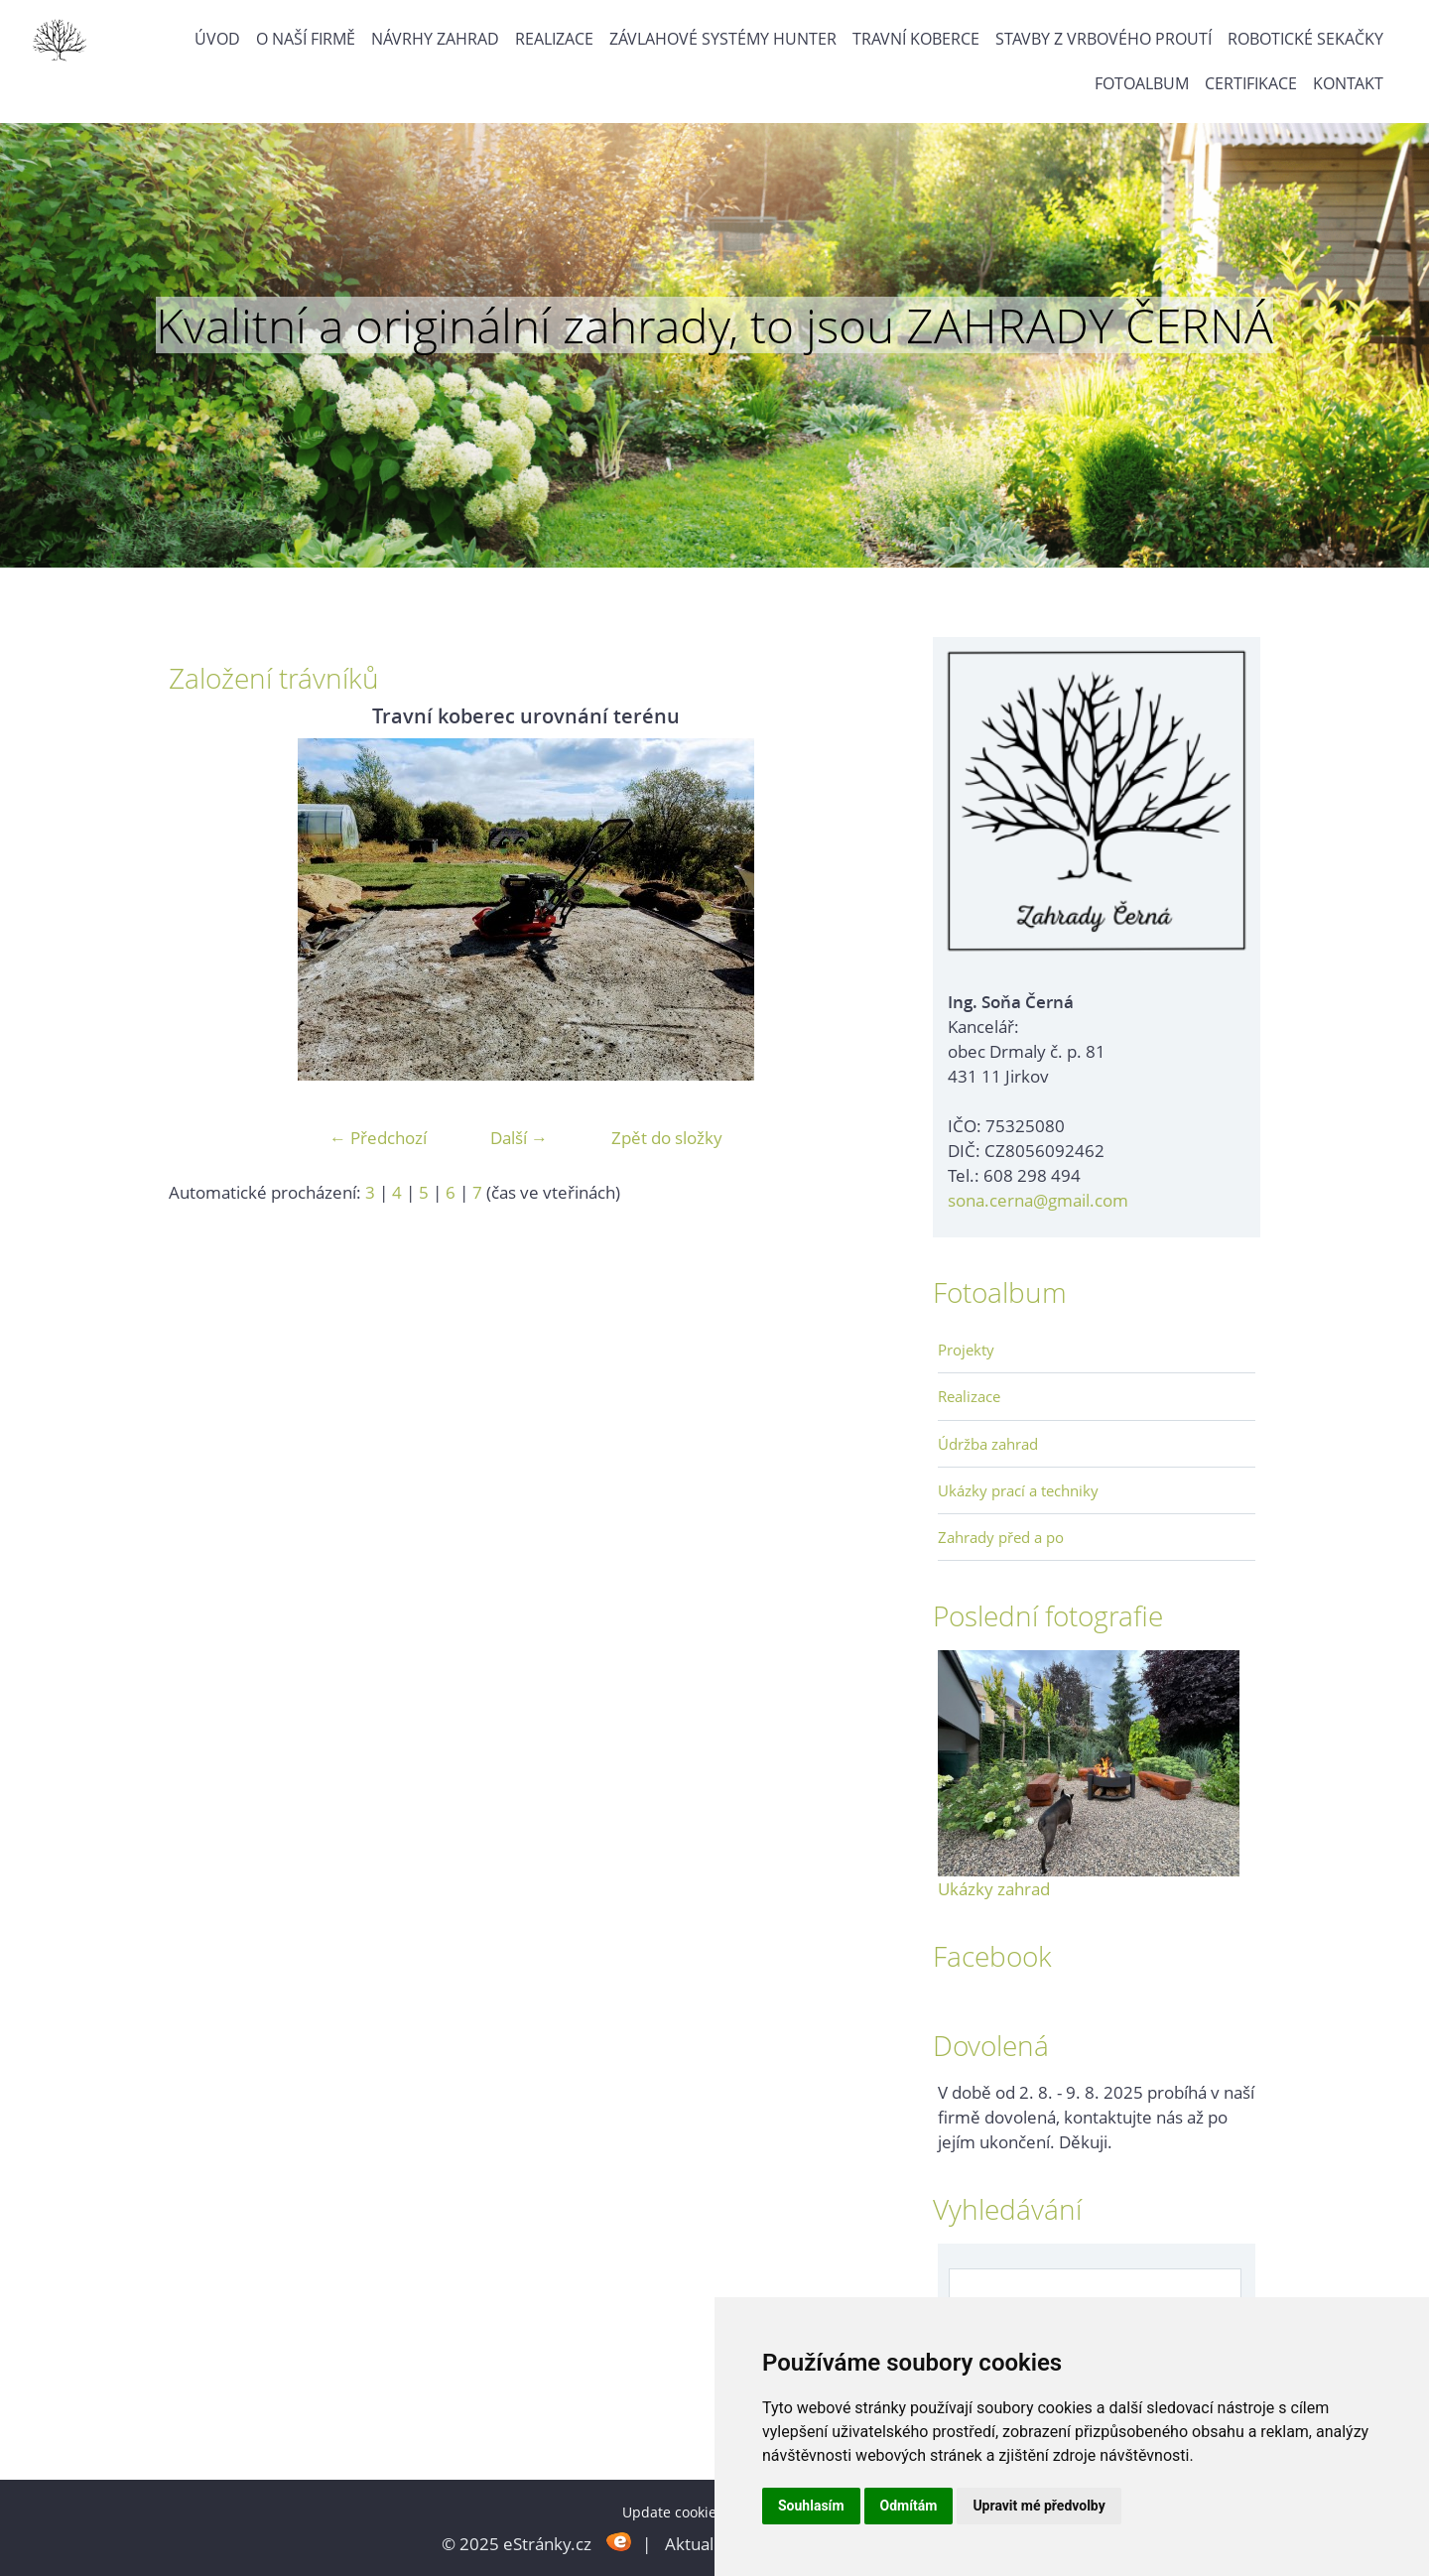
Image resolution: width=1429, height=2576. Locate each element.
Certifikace (1251, 83)
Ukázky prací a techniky (1018, 1490)
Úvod (217, 39)
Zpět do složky (666, 1137)
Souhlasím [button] (811, 2505)
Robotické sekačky (1305, 39)
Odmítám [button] (909, 2505)
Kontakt (1348, 83)
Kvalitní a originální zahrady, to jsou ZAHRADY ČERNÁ (714, 325)
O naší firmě (305, 39)
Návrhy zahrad (435, 39)
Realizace (554, 39)
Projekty (966, 1349)
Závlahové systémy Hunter (723, 39)
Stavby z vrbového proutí (1103, 39)
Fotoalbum (1142, 83)
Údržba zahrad (988, 1444)
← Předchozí (378, 1137)
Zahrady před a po (1001, 1537)
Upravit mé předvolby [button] (1038, 2505)
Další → (519, 1137)
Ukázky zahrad (994, 1888)
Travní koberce (915, 39)
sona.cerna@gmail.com (1038, 1200)
